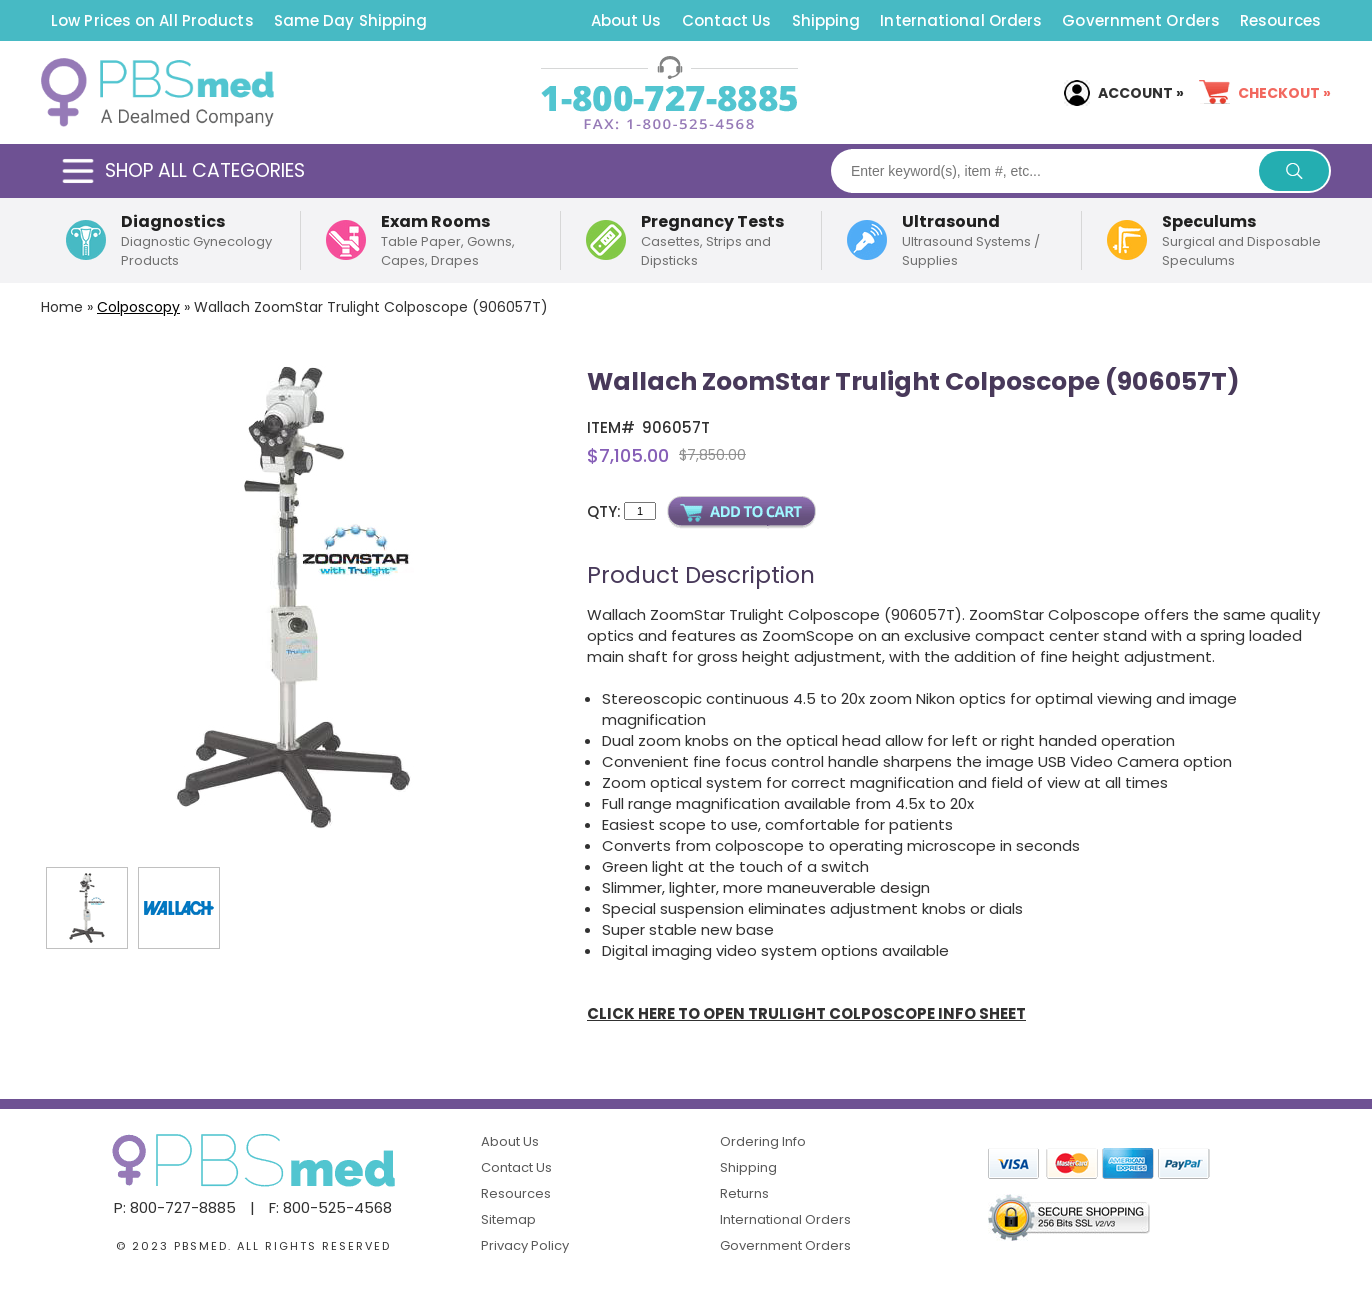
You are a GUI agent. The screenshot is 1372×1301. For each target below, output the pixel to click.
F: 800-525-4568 (330, 1207)
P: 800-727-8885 (175, 1207)
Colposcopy (138, 307)
